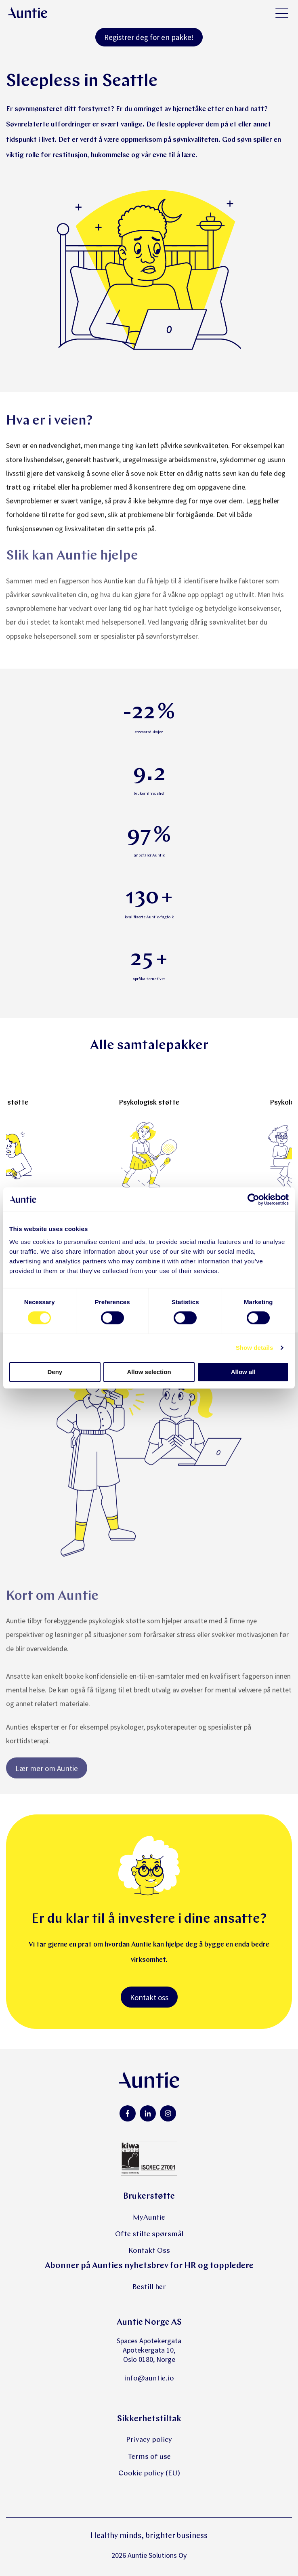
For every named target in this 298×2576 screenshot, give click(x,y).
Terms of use (149, 2457)
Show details (254, 1347)
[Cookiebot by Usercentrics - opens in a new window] (253, 1199)
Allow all (243, 1371)
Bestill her (149, 2287)
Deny (54, 1371)
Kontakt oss (149, 1997)
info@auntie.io (149, 2378)
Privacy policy (149, 2440)
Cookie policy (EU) (149, 2473)
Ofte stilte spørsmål (149, 2234)
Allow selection (149, 1371)
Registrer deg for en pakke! (149, 37)
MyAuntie (149, 2218)
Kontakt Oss (149, 2251)
